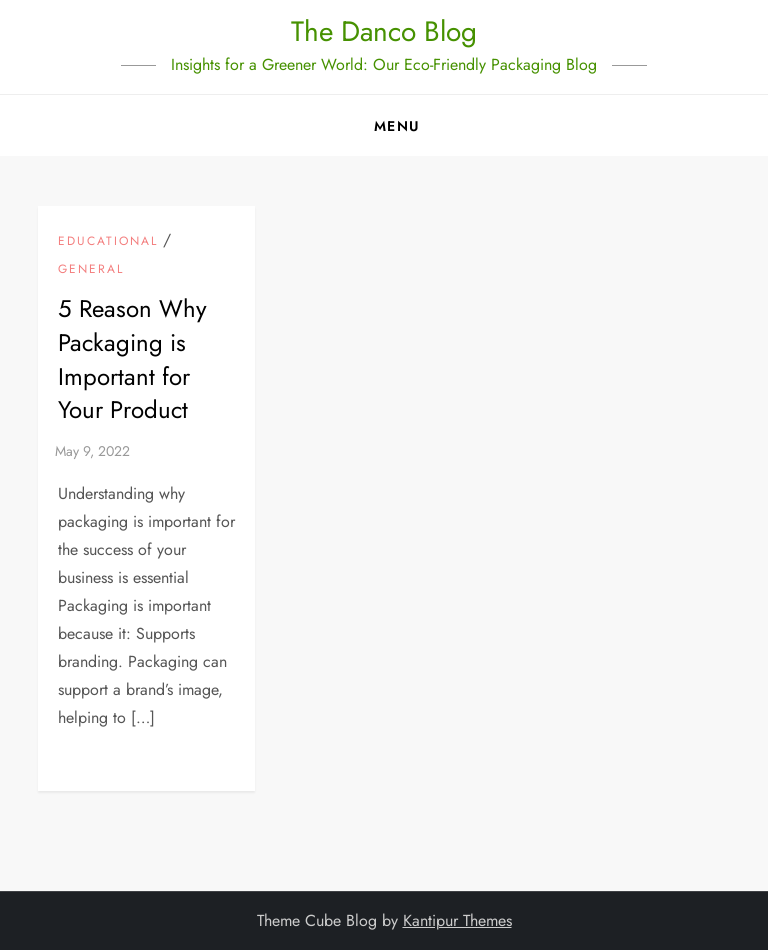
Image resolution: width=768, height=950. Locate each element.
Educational (108, 242)
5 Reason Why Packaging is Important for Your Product (132, 359)
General (91, 270)
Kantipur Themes (457, 920)
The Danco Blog (384, 31)
